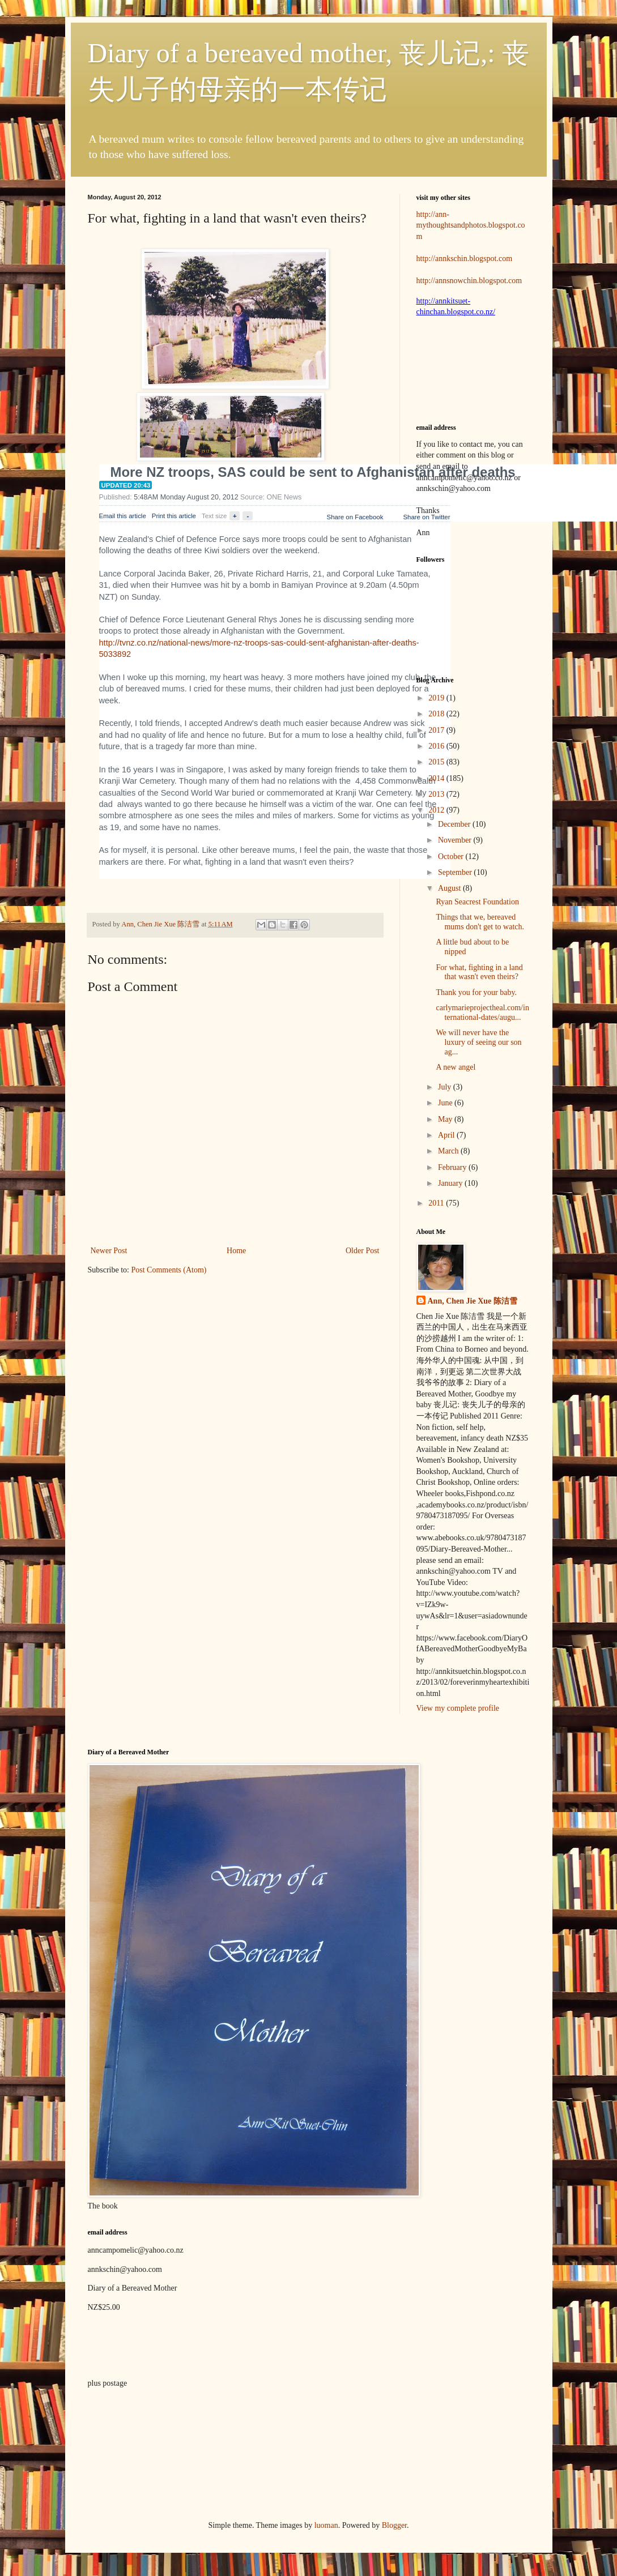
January (451, 1183)
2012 (437, 810)
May (446, 1119)
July (445, 1087)
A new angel (455, 1067)
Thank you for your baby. (476, 992)
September (456, 872)
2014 (437, 778)
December (455, 824)
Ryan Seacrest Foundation (477, 902)
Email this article (122, 515)
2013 (437, 794)
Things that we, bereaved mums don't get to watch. (480, 922)
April (447, 1135)
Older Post (363, 1250)
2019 (437, 698)
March (449, 1151)
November (456, 840)
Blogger (394, 2525)
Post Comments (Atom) (169, 1270)
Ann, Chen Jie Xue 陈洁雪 (161, 924)
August (450, 888)
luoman (326, 2525)
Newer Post (109, 1250)
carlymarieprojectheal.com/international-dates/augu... (482, 1012)
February (453, 1167)
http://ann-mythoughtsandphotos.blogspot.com (470, 225)
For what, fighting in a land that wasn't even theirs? (479, 972)
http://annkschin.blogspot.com (464, 258)
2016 (437, 746)
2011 (437, 1203)
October (452, 856)
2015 (437, 762)
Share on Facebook (355, 517)
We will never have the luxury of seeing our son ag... (478, 1042)
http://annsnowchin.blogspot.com (469, 280)
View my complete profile (458, 1708)
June (446, 1103)
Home (236, 1250)
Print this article (174, 515)
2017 (437, 730)
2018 (437, 714)
